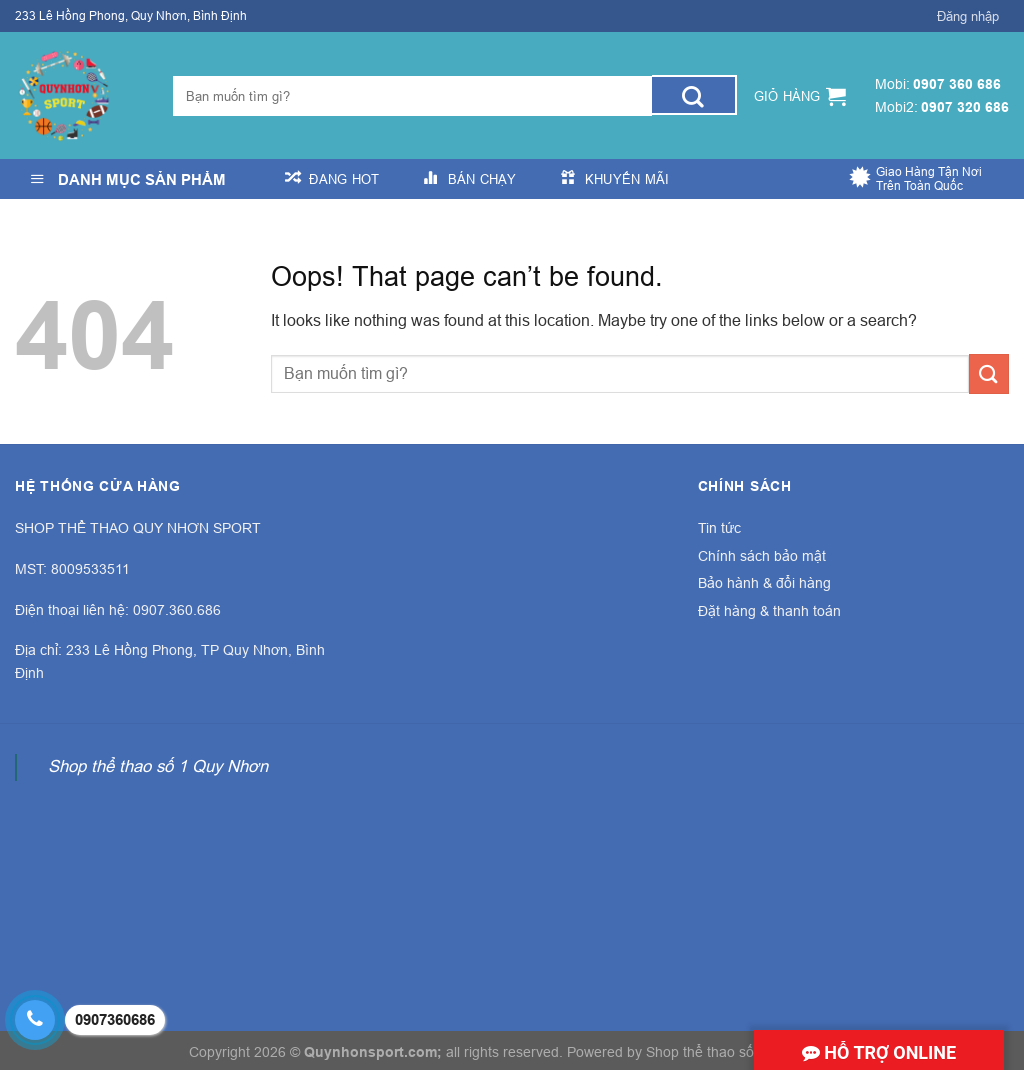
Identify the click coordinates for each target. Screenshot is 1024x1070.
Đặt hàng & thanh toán (769, 611)
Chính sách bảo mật (762, 556)
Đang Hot (344, 179)
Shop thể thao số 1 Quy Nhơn (158, 766)
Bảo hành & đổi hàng (764, 583)
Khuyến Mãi (627, 179)
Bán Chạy (482, 179)
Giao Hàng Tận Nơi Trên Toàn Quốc (929, 178)
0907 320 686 (965, 107)
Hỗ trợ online (879, 1052)
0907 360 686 (957, 84)
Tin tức (719, 528)
